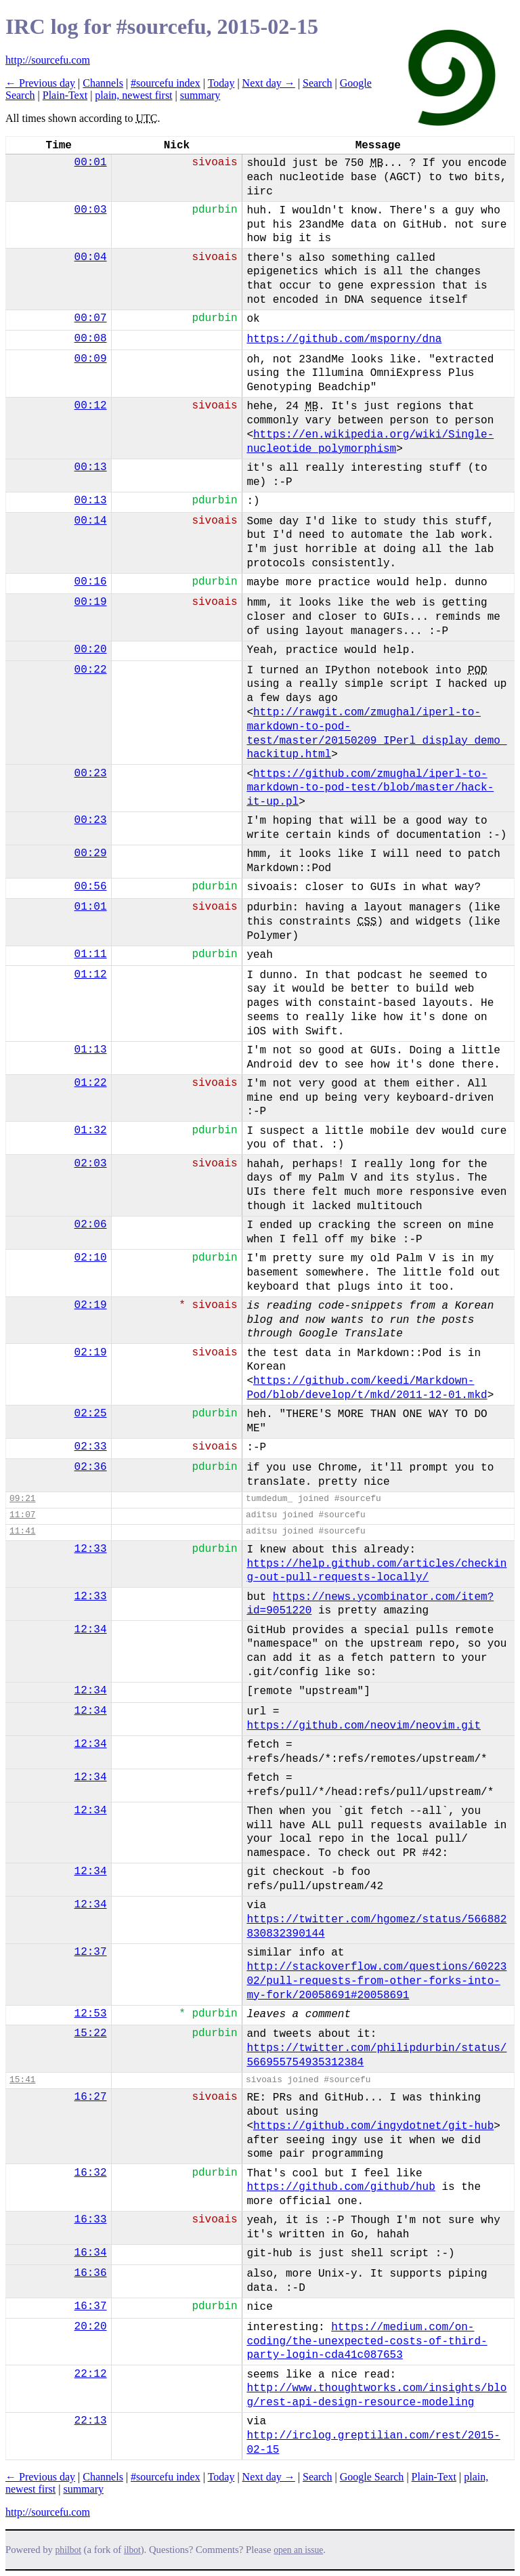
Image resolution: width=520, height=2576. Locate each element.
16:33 (90, 2220)
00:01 (90, 162)
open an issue (298, 2550)
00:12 (90, 406)
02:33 (90, 1447)
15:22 (90, 2033)
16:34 (90, 2253)
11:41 (22, 1531)
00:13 (90, 467)
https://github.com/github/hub (340, 2187)
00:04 (90, 257)
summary (200, 95)
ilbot (132, 2550)
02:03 (90, 1164)
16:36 (90, 2273)
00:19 (90, 602)
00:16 (90, 582)
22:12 (90, 2374)
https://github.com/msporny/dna (343, 339)
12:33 (90, 1549)
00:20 (90, 649)
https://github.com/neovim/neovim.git (363, 1726)
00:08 (90, 339)
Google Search (372, 2477)
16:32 (90, 2173)
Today (221, 83)
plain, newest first (133, 95)
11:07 (22, 1515)
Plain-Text (65, 95)
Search (317, 83)
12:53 (90, 2014)
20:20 (90, 2327)
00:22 (90, 670)
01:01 (90, 907)
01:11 (90, 954)
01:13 (90, 1050)
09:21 (22, 1499)
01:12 (90, 975)
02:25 (90, 1414)
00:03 (90, 210)
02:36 (90, 1467)
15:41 (22, 2080)
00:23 (90, 773)
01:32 (90, 1130)
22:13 (90, 2421)
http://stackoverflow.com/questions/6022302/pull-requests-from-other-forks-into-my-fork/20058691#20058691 (376, 1981)
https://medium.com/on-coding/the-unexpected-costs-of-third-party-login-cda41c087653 (366, 2341)
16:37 (90, 2306)
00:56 (90, 887)
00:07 (90, 318)
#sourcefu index (165, 83)
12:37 (90, 1952)
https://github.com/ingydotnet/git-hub (373, 2126)
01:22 (90, 1083)
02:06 (90, 1225)
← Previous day (40, 83)
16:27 (90, 2097)
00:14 (90, 521)
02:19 (90, 1305)
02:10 (90, 1258)
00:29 (90, 853)
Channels (103, 83)
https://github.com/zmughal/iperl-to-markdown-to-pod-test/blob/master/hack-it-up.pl (370, 788)
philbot (68, 2550)
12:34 (90, 1630)
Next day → (268, 83)
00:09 (90, 359)
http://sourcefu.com (47, 60)
